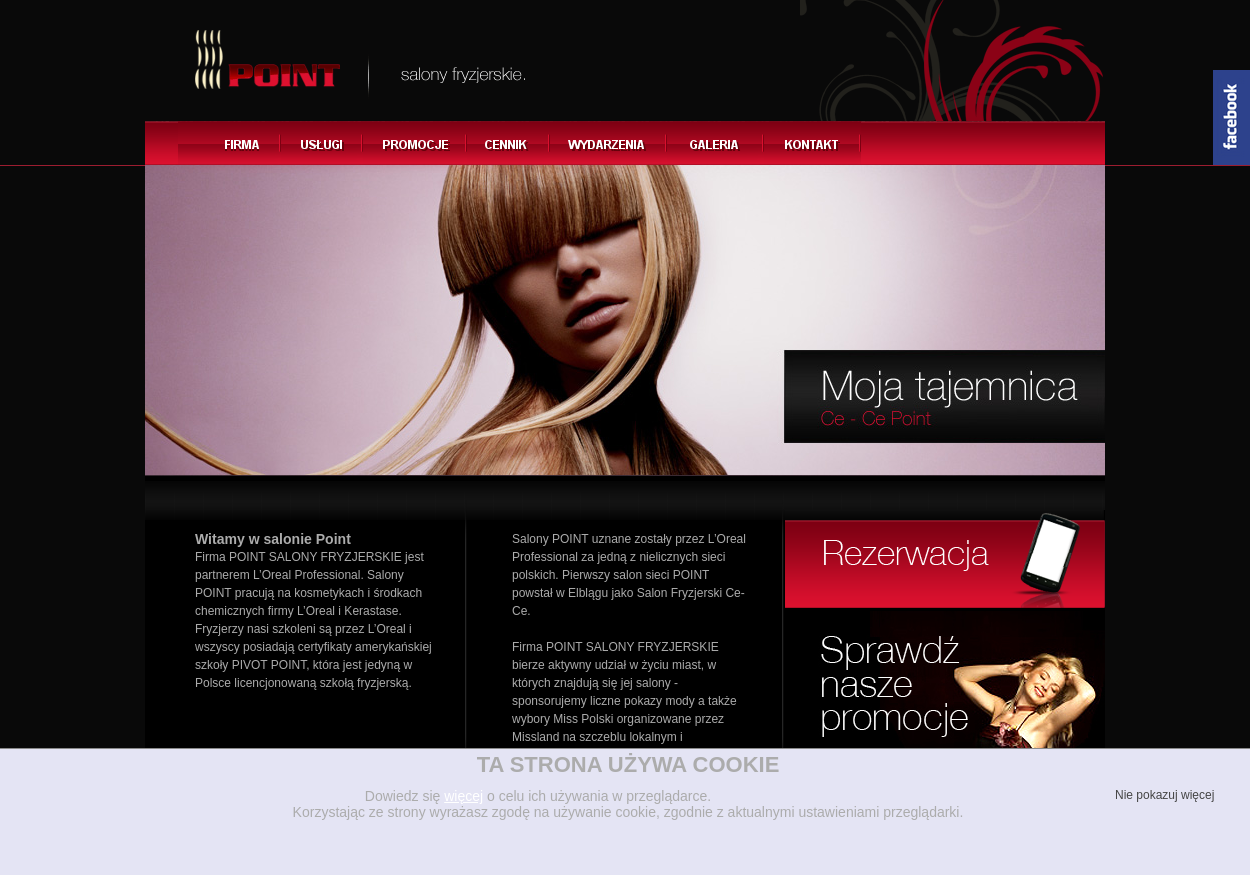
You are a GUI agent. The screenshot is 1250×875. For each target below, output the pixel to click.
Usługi (322, 142)
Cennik (508, 142)
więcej (463, 796)
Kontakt (812, 142)
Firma (229, 142)
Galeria (715, 142)
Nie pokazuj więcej (1163, 795)
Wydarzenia (608, 142)
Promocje (415, 142)
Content (1231, 117)
